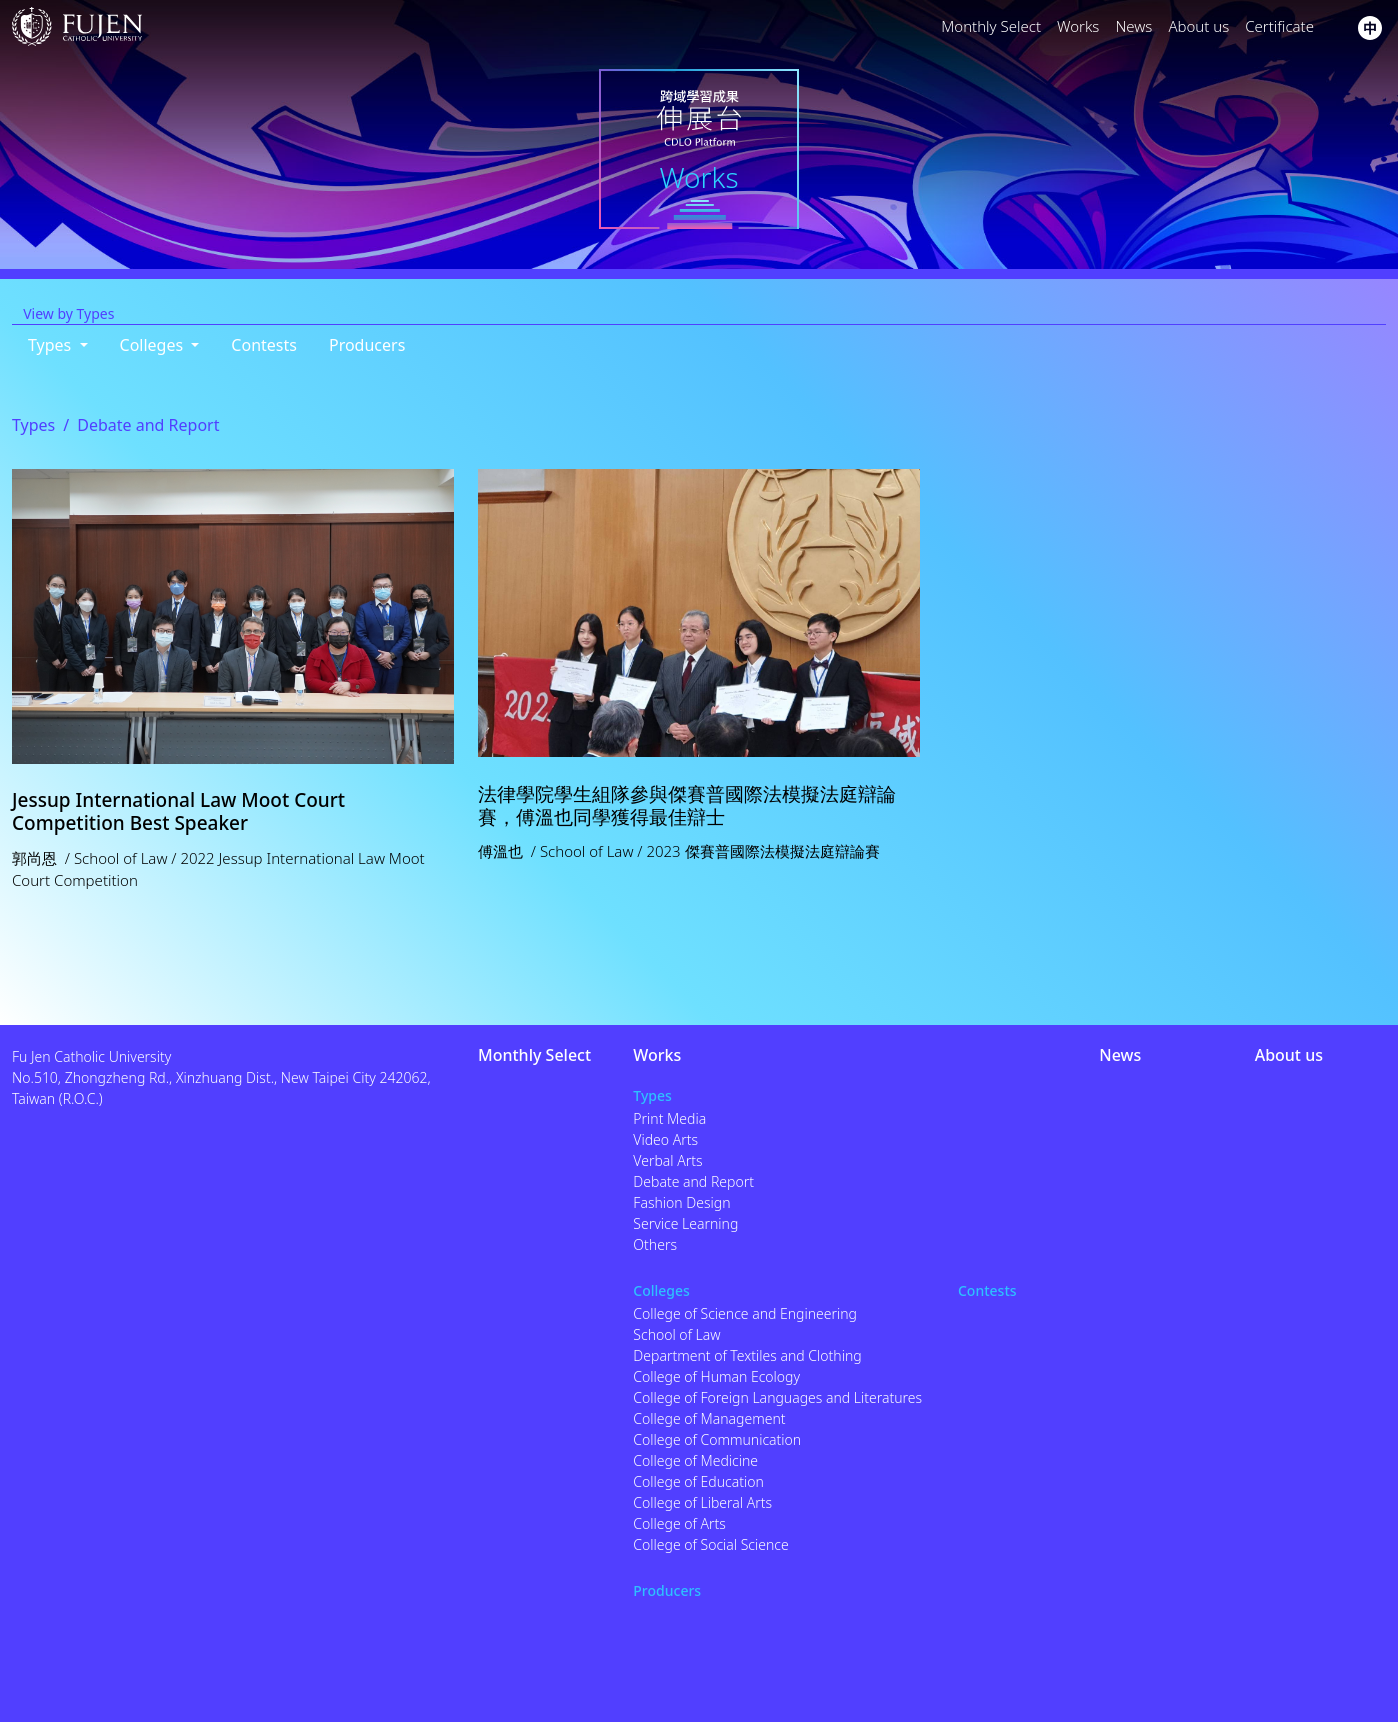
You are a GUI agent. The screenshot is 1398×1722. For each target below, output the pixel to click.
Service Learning (685, 1223)
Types (33, 425)
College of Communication (717, 1439)
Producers (367, 345)
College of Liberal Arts (702, 1502)
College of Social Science (710, 1544)
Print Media (669, 1118)
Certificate (1279, 26)
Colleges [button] (154, 345)
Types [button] (51, 345)
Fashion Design (681, 1202)
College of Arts (679, 1523)
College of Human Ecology (716, 1376)
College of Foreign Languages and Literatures (777, 1397)
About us (1198, 26)
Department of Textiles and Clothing (747, 1355)
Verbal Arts (667, 1160)
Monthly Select (991, 26)
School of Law (676, 1334)
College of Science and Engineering (745, 1313)
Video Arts (665, 1139)
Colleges (661, 1290)
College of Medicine (695, 1460)
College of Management (709, 1418)
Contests (264, 345)
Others (655, 1244)
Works (1078, 26)
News (1133, 26)
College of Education (698, 1481)
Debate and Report (693, 1181)
